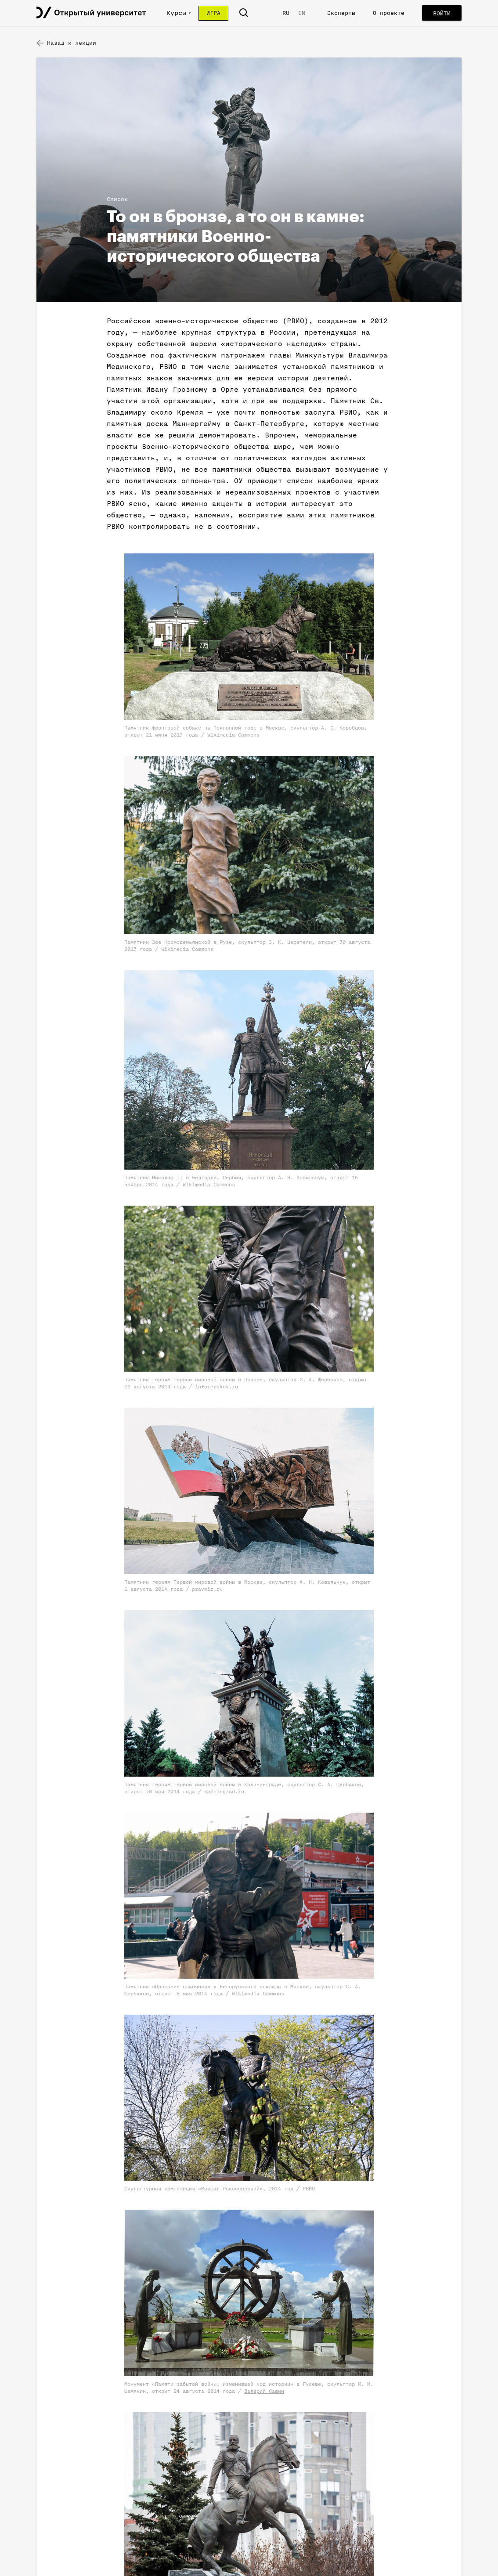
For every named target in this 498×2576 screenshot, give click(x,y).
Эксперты (341, 13)
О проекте (388, 13)
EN (301, 13)
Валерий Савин (264, 2391)
